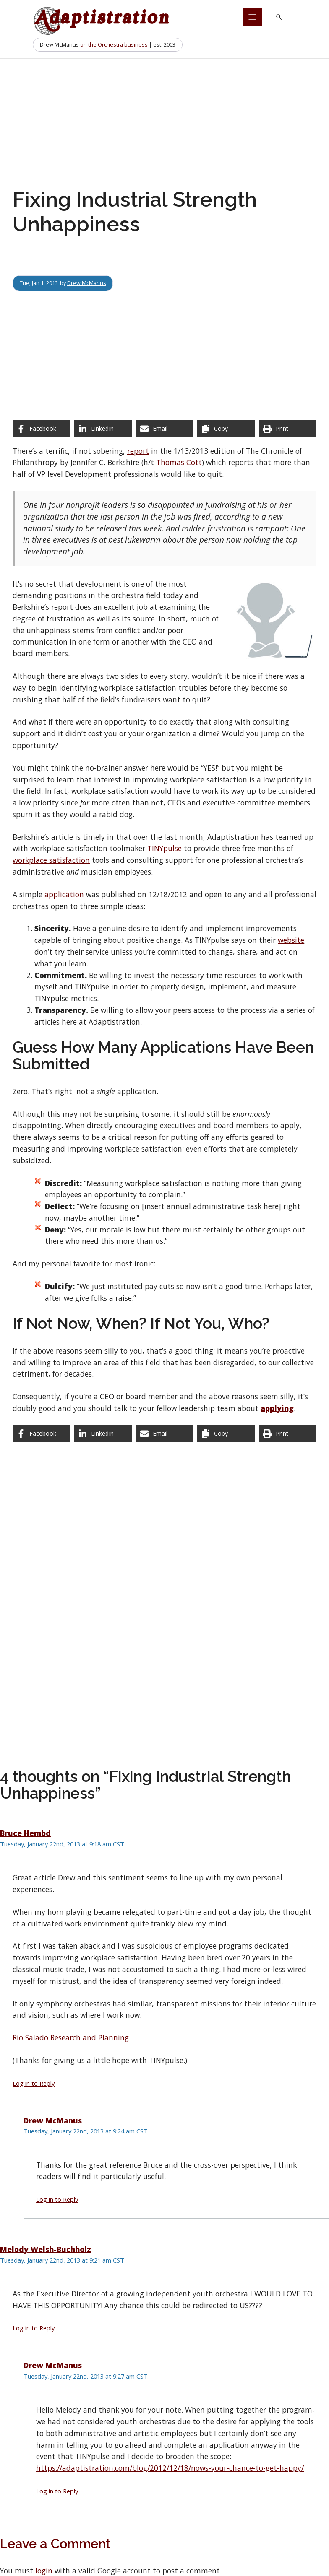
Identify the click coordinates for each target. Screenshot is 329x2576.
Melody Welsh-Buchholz (45, 2249)
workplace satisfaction (51, 860)
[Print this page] (287, 428)
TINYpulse (164, 848)
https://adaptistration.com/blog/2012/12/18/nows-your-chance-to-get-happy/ (170, 2468)
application (64, 894)
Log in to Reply (34, 2083)
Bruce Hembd (25, 1833)
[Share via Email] (164, 428)
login (43, 2571)
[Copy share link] (226, 428)
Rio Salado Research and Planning (71, 2037)
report (138, 451)
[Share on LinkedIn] (103, 428)
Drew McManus (86, 283)
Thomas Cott (179, 462)
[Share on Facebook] (41, 428)
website (291, 940)
